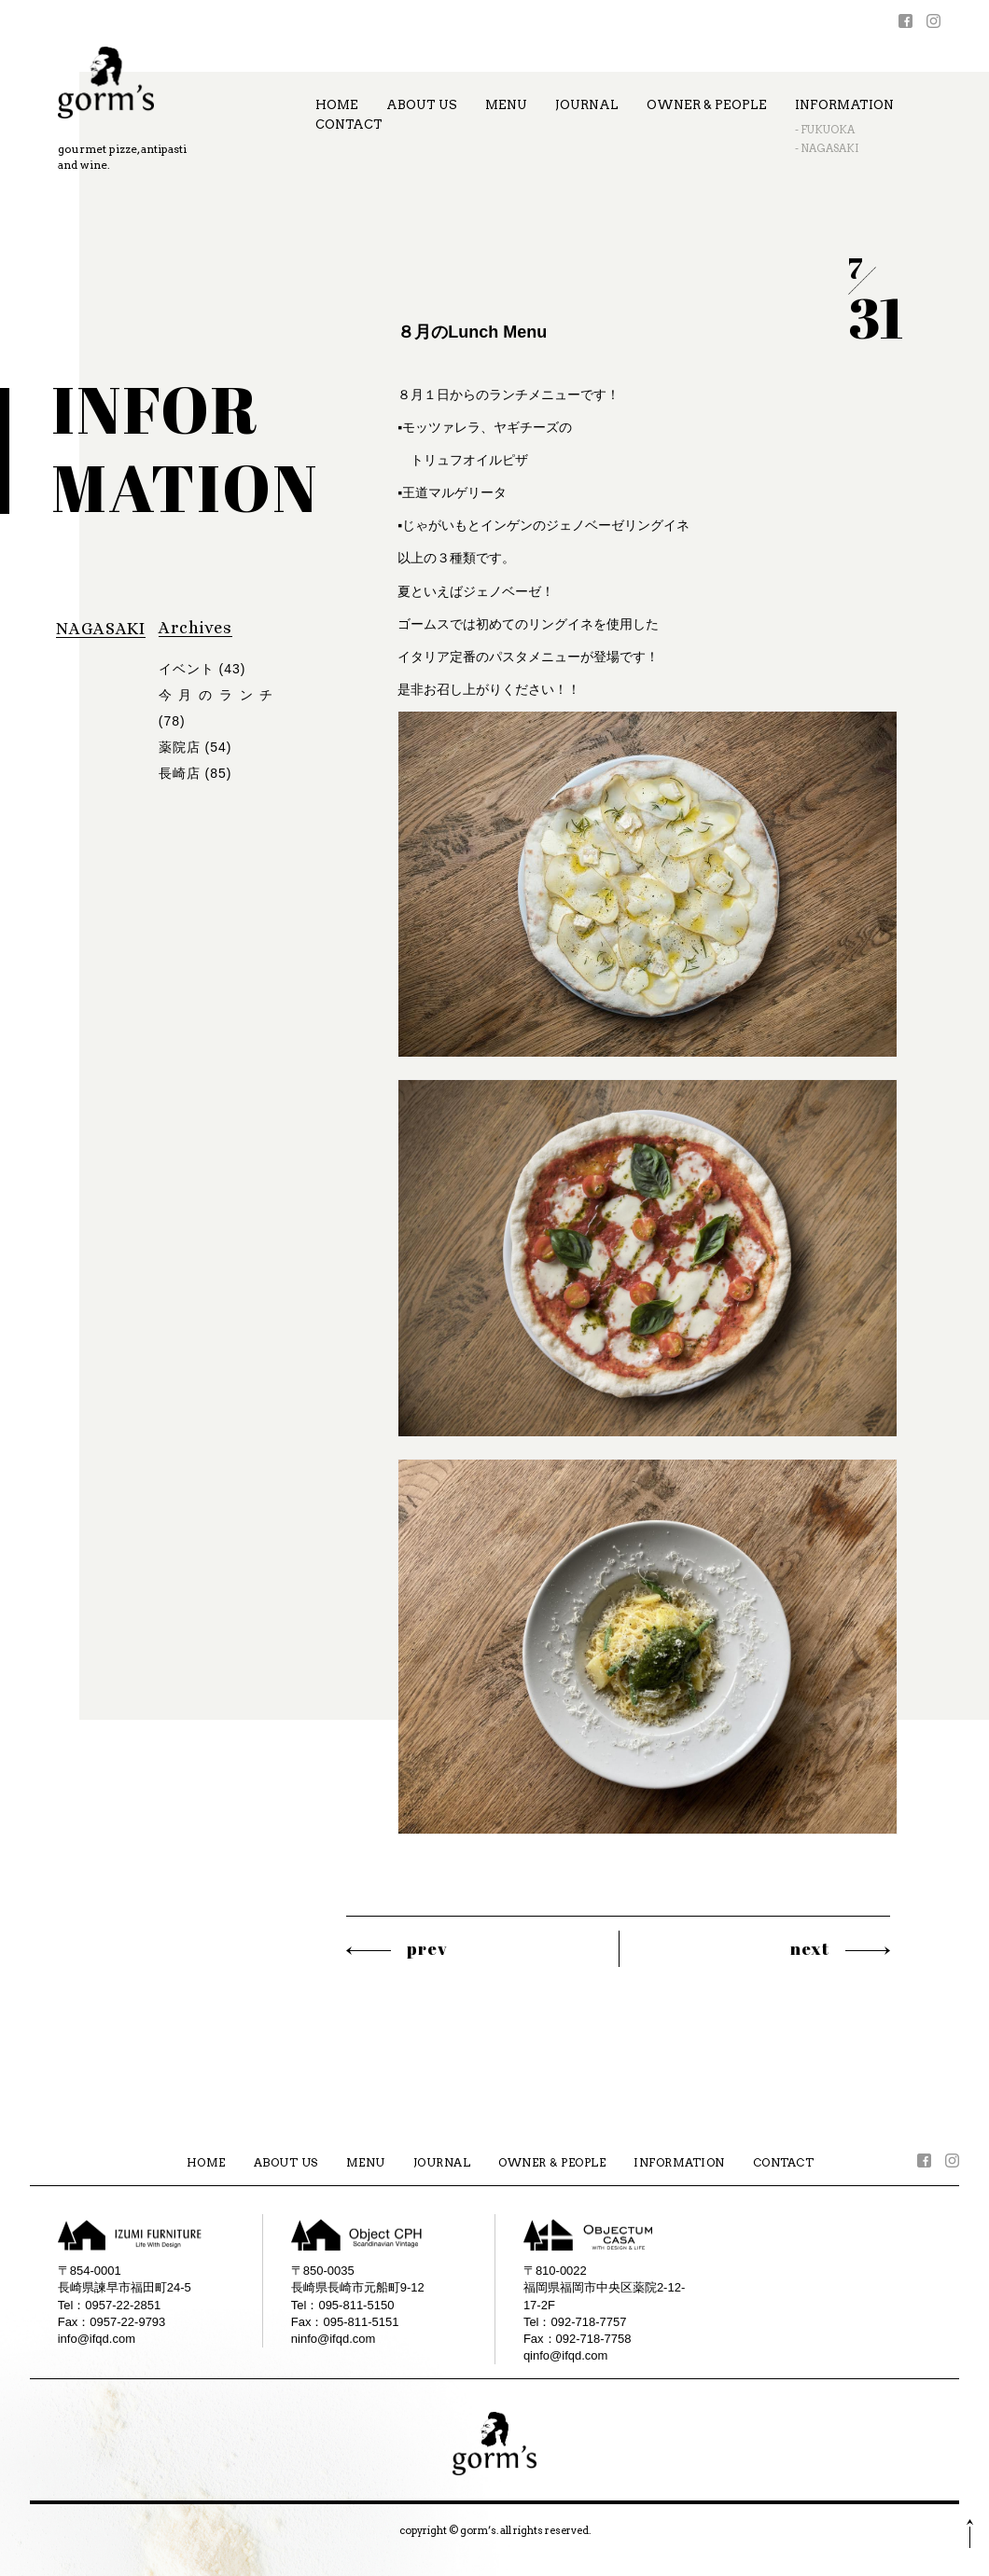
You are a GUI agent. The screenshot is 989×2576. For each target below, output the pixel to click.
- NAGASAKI (826, 148)
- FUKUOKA (825, 129)
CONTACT (349, 125)
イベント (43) (202, 668)
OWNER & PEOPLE (707, 105)
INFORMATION (844, 105)
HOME (336, 105)
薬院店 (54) (195, 747)
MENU (506, 105)
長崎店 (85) (195, 773)
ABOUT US (421, 105)
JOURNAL (587, 105)
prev (427, 1948)
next (809, 1948)
